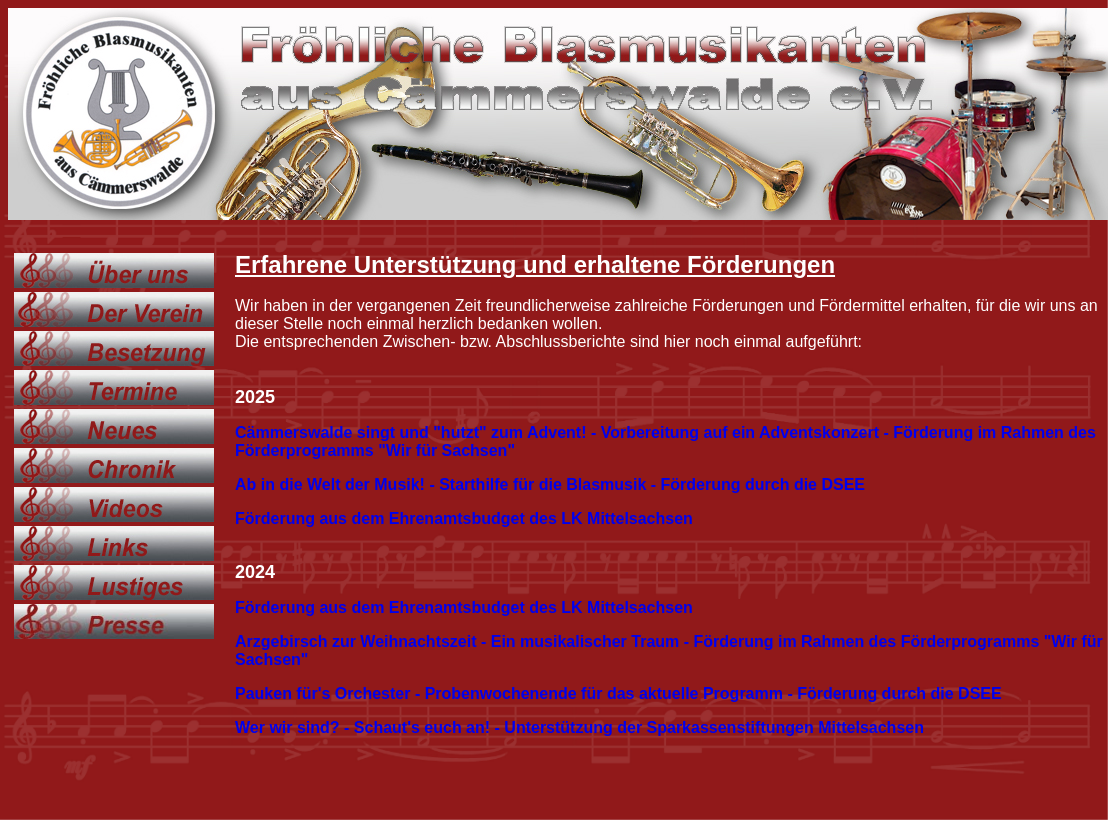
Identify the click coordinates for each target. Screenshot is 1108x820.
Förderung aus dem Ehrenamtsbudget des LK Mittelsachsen (464, 518)
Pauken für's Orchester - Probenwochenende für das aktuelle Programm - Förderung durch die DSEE (618, 693)
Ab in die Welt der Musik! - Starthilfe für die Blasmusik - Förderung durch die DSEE (550, 484)
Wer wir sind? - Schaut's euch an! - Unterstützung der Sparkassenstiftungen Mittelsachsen (579, 727)
